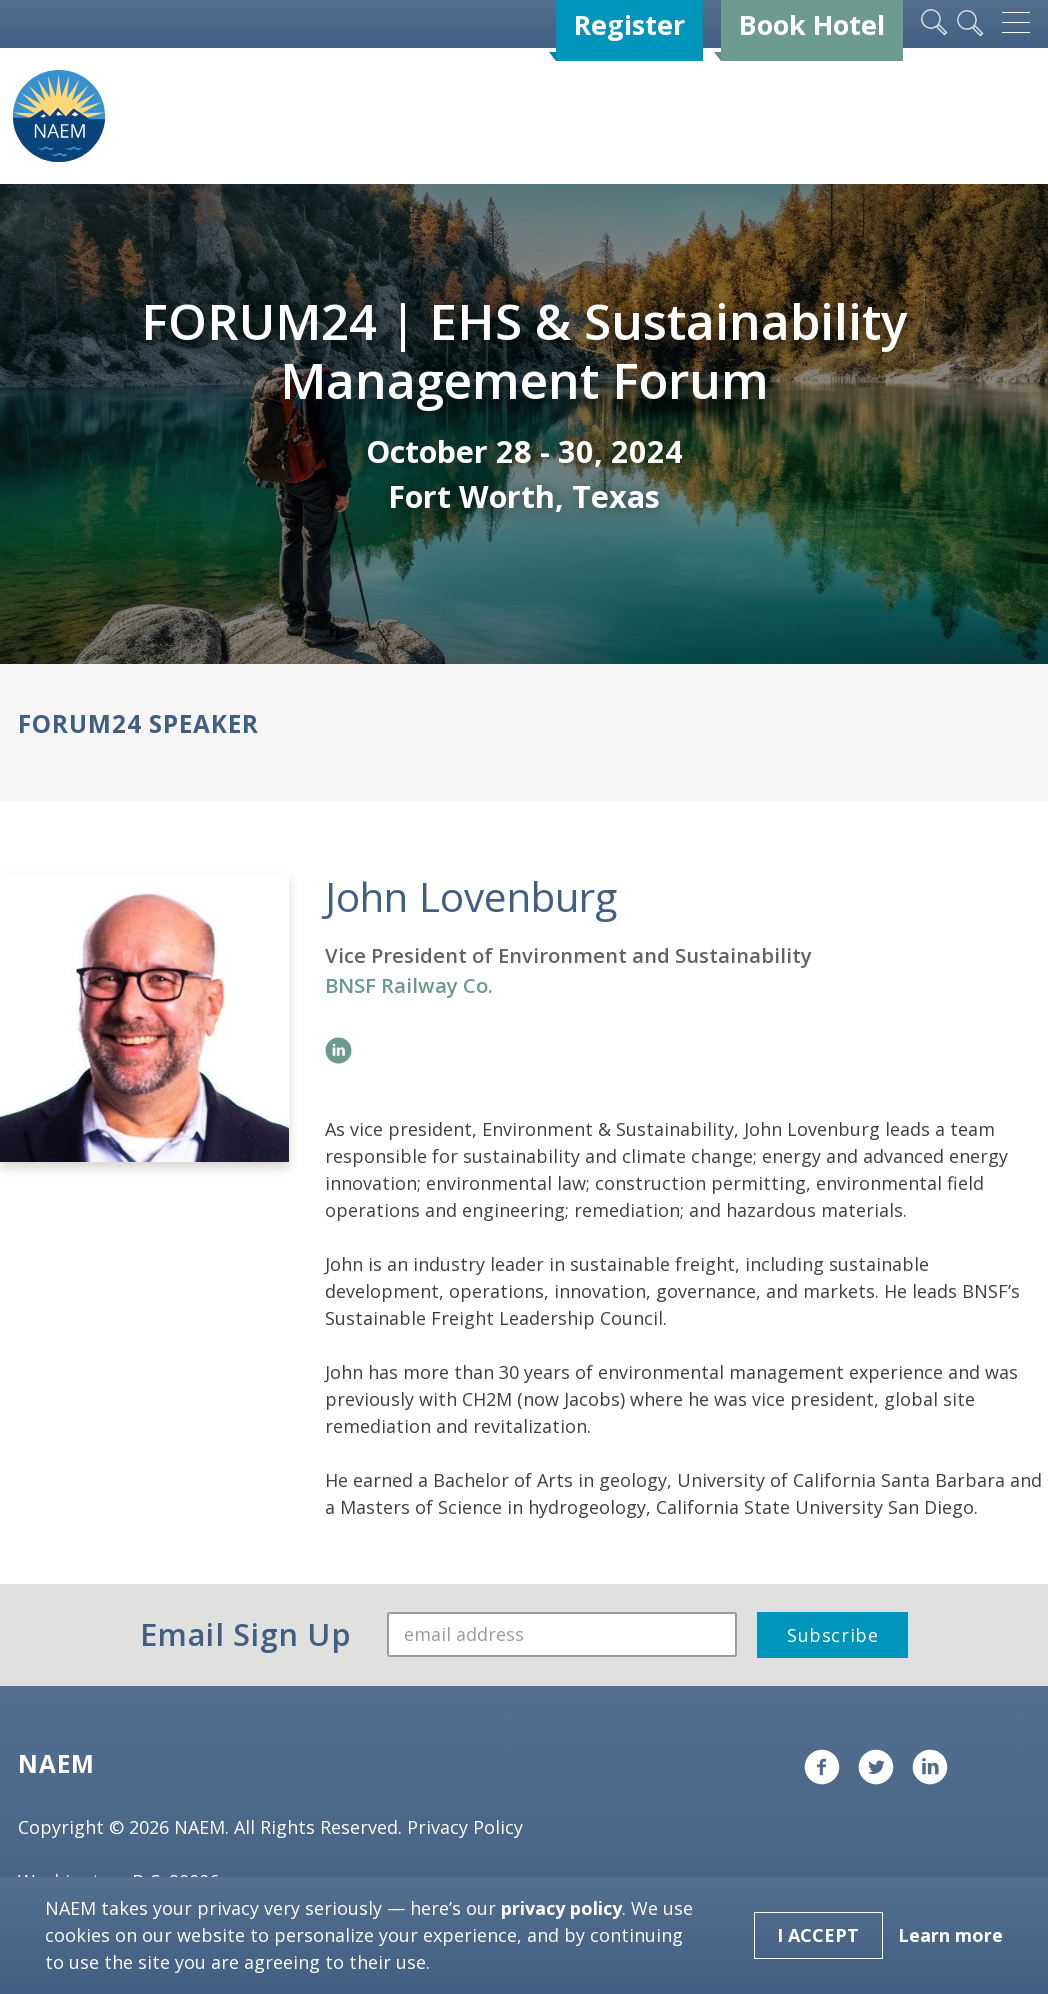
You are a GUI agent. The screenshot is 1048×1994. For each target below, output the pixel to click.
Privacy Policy (465, 1827)
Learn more (950, 1935)
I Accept (818, 1935)
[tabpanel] (524, 424)
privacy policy (561, 1908)
